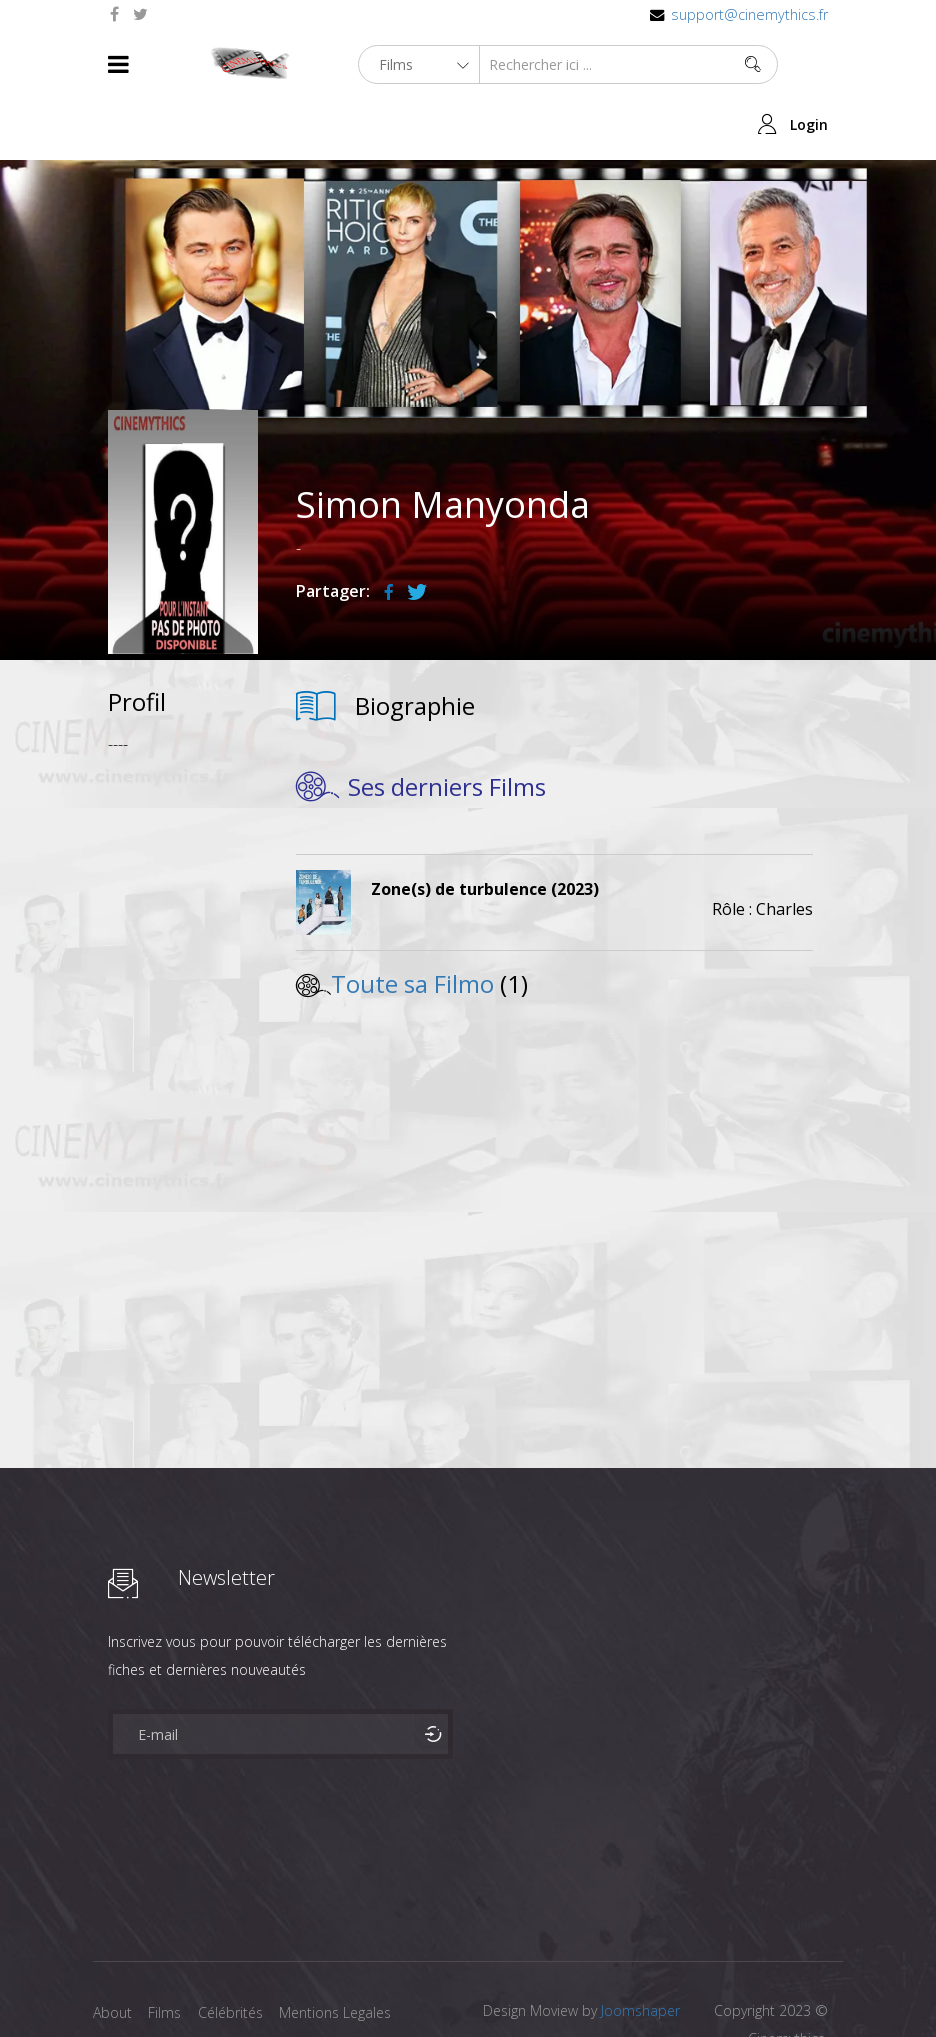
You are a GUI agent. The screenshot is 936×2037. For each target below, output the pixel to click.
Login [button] (809, 64)
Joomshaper (640, 1951)
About (112, 1953)
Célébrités (237, 1953)
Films (168, 1953)
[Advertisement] (183, 1009)
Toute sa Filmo (412, 924)
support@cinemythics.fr (749, 14)
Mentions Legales (346, 1953)
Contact (118, 1985)
